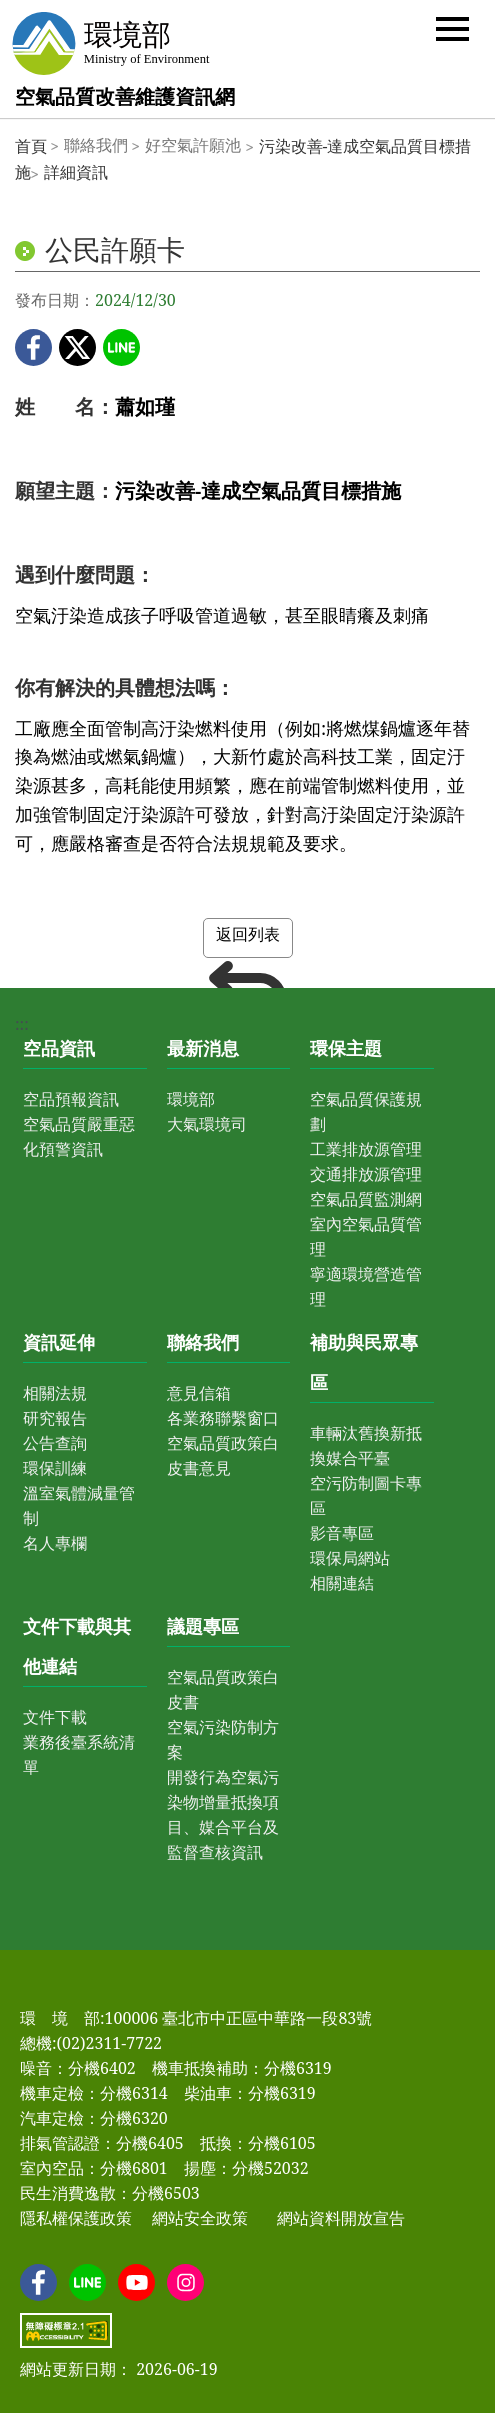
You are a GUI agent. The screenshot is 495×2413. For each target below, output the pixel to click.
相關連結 (342, 1583)
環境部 (191, 1099)
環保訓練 (55, 1468)
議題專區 (203, 1626)
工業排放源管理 (366, 1149)
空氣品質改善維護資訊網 (125, 96)
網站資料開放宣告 (341, 2218)
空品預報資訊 (71, 1099)
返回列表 (248, 940)
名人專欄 (55, 1543)
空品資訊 (59, 1048)
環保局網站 (350, 1558)
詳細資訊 (76, 172)
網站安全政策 (200, 2218)
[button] (452, 27)
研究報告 (55, 1418)
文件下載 (55, 1717)
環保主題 (346, 1048)
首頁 (31, 146)
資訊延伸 (59, 1342)
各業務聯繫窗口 (223, 1418)
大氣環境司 (207, 1124)
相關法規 (55, 1393)
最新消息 (203, 1048)
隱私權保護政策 (76, 2218)
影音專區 (342, 1533)
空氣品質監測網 (366, 1199)
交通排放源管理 (366, 1174)
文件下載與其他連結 (77, 1646)
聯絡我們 (203, 1342)
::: (22, 1024)
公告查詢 (55, 1443)
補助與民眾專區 (364, 1362)
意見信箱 (199, 1393)
